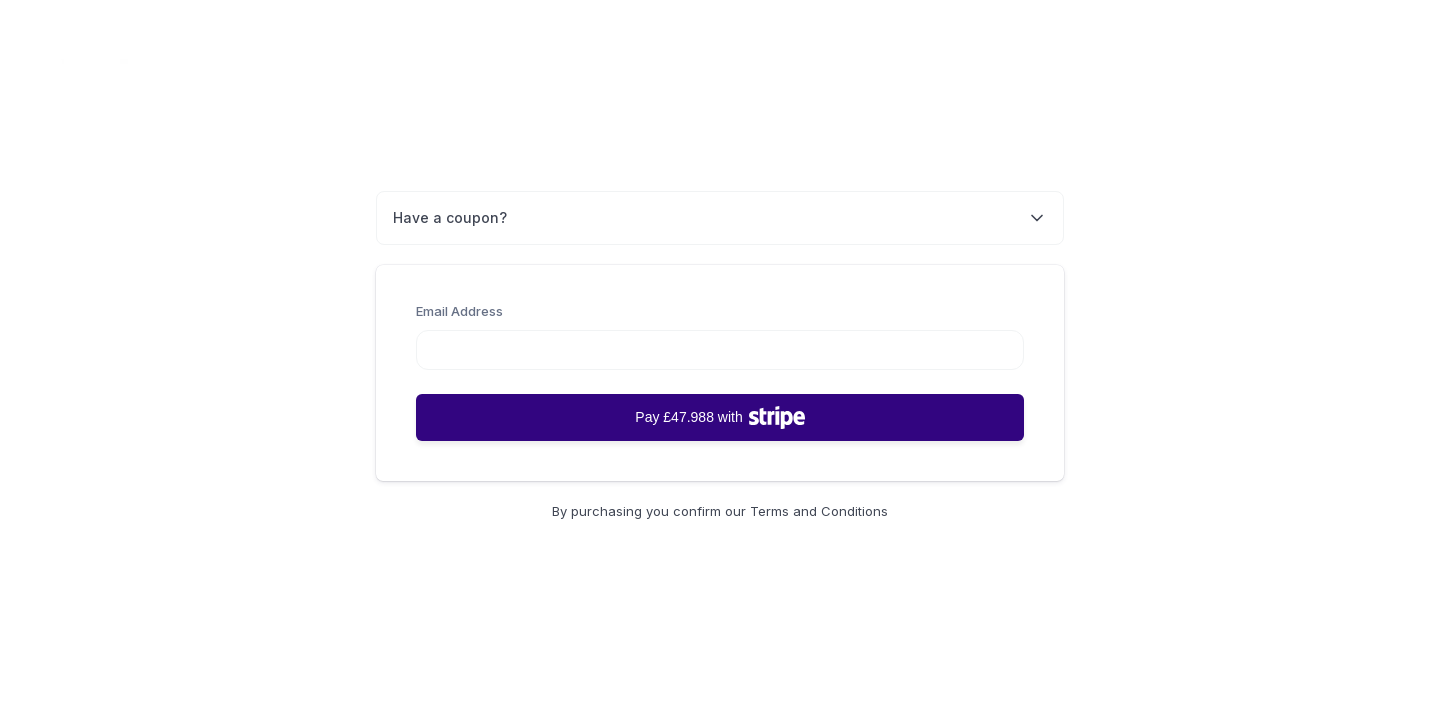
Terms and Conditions (819, 511)
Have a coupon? (720, 218)
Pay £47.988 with (719, 417)
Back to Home (1351, 67)
